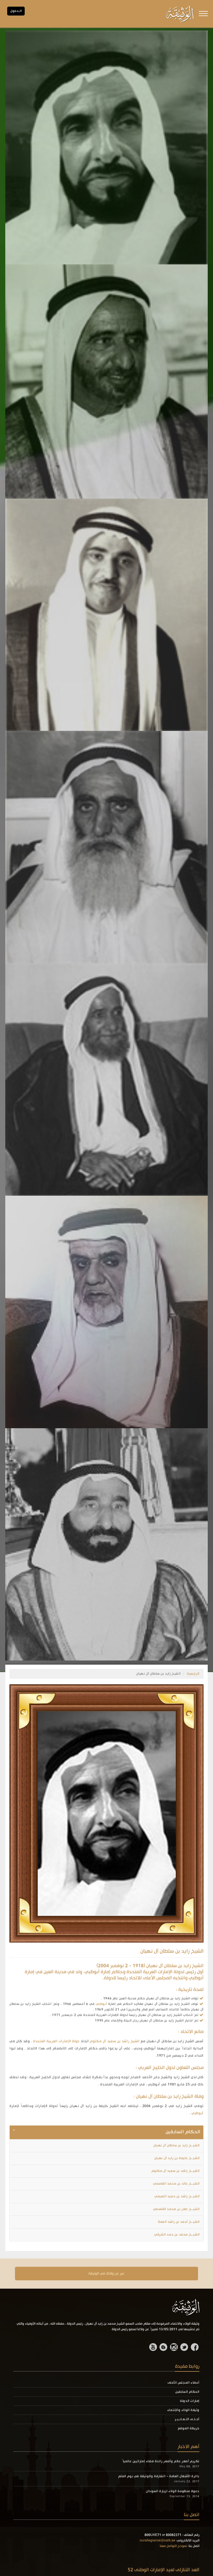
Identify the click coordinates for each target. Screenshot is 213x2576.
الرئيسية (193, 1674)
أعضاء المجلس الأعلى (183, 2383)
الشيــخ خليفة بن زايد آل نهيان (177, 2158)
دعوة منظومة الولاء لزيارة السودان (172, 2491)
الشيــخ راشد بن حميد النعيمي (177, 2196)
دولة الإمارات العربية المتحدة (56, 2041)
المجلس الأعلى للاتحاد (150, 1978)
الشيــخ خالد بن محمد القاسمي (176, 2184)
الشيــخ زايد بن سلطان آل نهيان (176, 2145)
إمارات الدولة (189, 2401)
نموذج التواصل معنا (173, 2546)
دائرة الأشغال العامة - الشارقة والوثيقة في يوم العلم (158, 2476)
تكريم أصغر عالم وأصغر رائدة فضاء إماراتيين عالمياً (160, 2461)
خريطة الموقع (188, 2428)
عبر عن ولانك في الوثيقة (106, 2273)
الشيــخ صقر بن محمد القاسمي (176, 2209)
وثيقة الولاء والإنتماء (183, 2410)
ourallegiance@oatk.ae (157, 2541)
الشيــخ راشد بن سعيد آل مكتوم (175, 2171)
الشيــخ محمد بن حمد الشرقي (177, 2235)
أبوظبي (100, 2004)
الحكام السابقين (187, 2392)
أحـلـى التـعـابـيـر (187, 2419)
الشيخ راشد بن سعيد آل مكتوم (115, 2041)
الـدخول (16, 11)
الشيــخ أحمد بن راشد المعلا (179, 2222)
